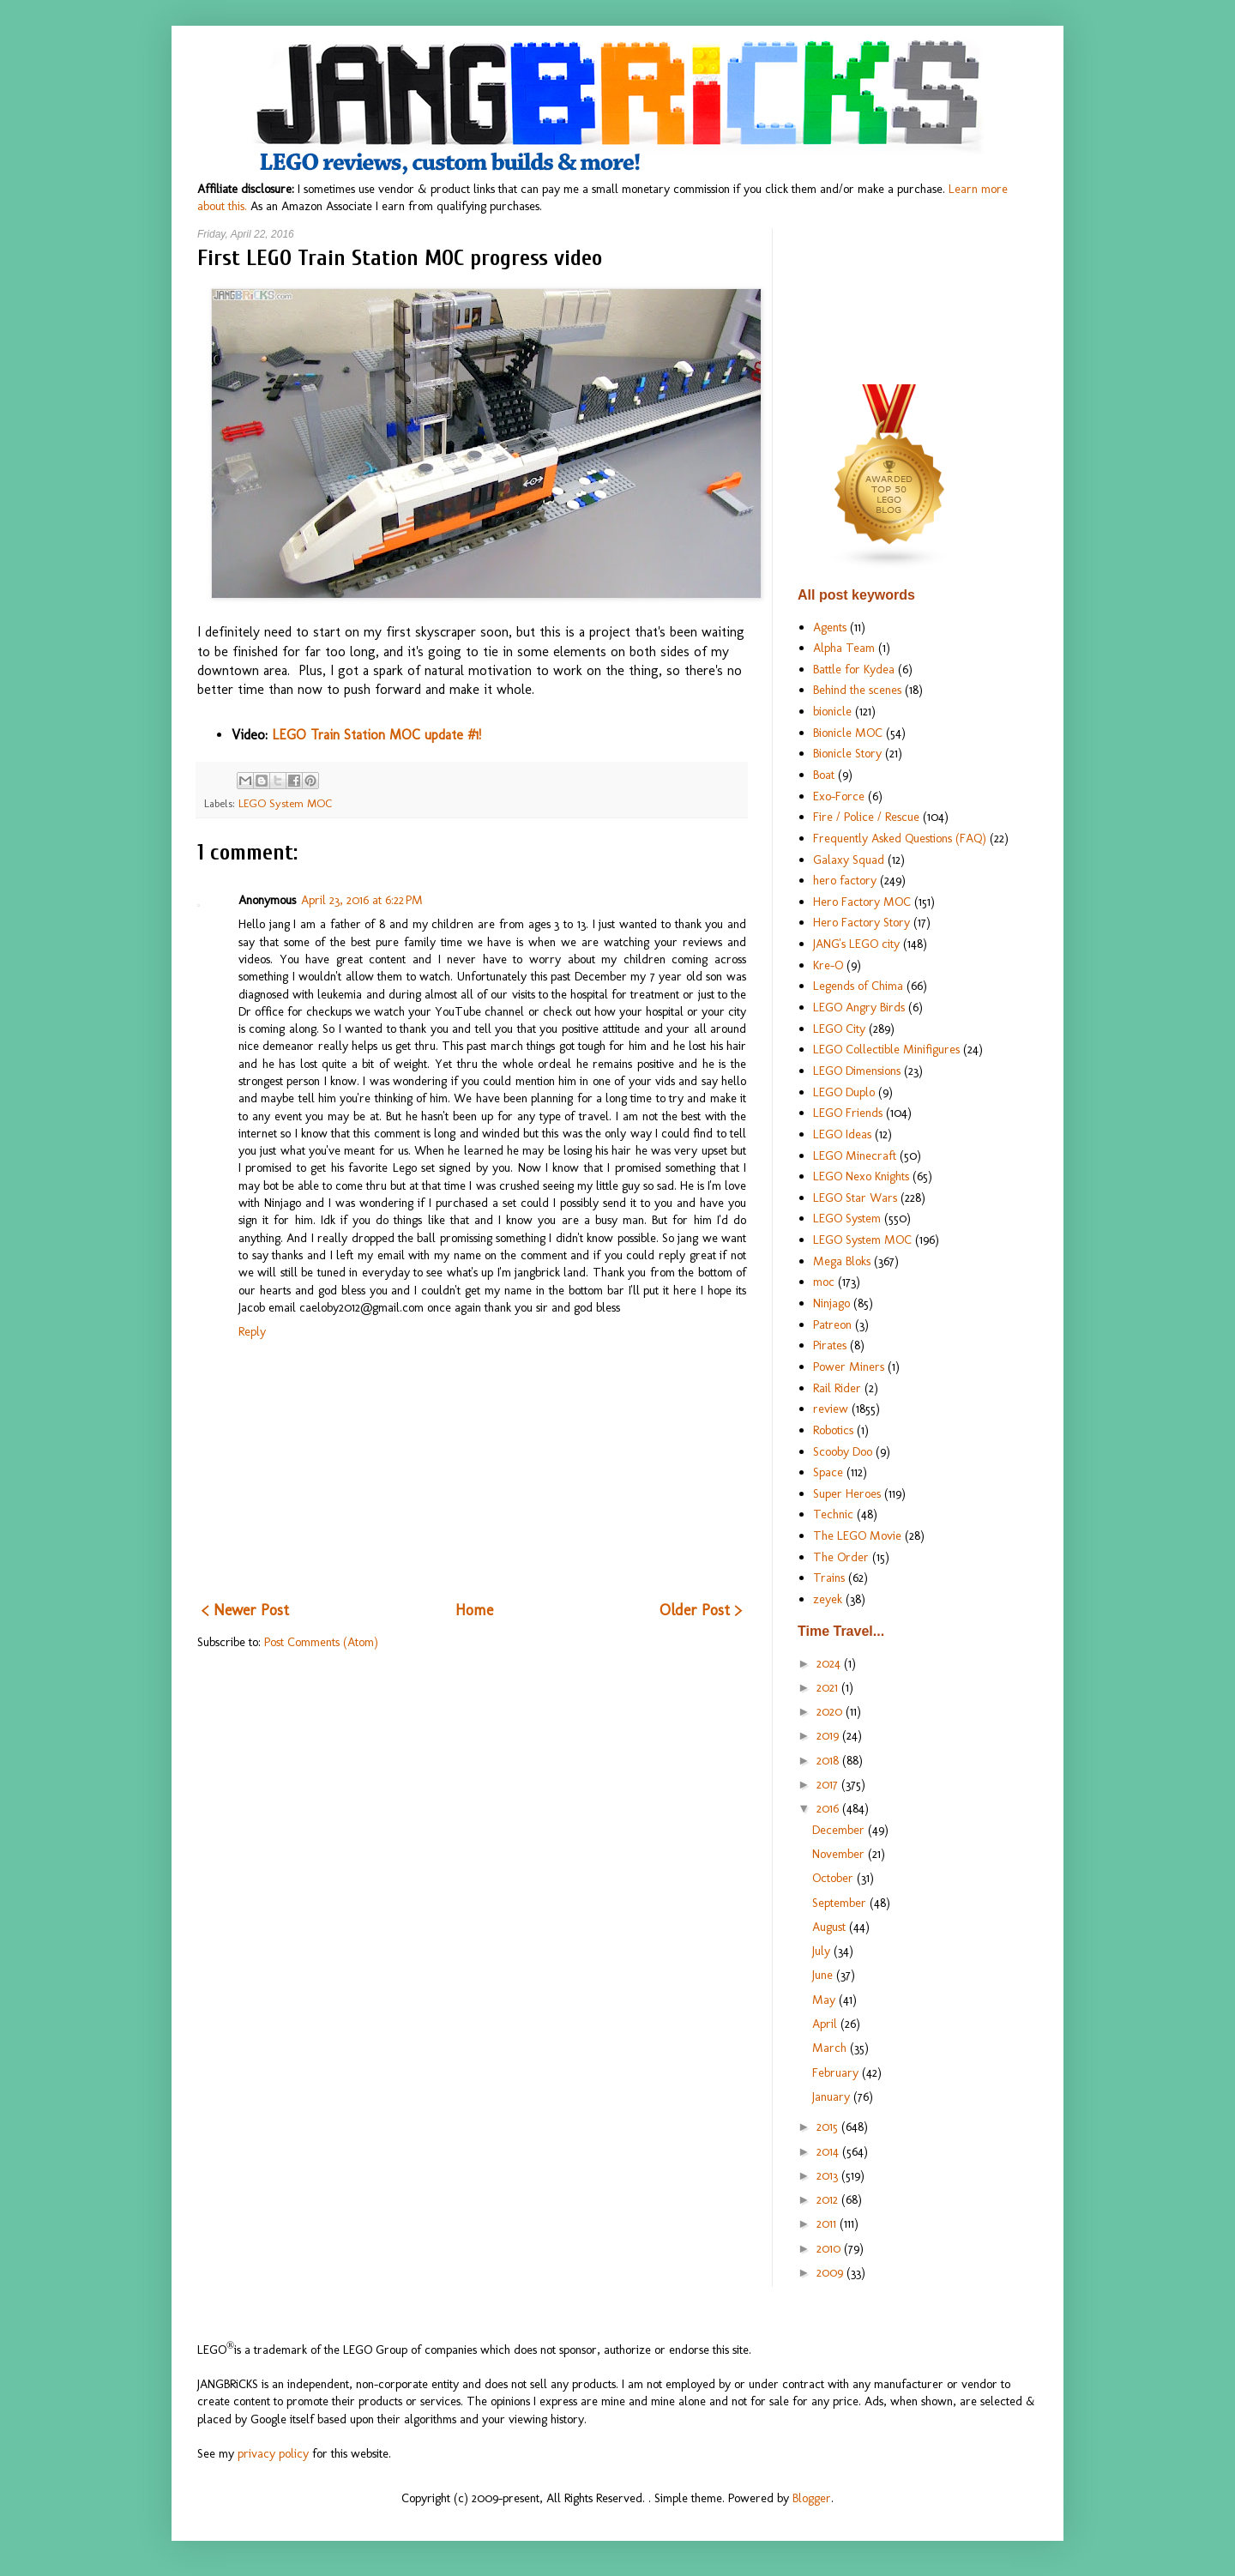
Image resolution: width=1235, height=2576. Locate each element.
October (834, 1877)
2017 (828, 1784)
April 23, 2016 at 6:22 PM (362, 900)
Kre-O (828, 965)
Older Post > (701, 1610)
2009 (831, 2272)
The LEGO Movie (857, 1535)
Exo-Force (838, 796)
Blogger (811, 2498)
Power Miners (848, 1366)
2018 (829, 1760)
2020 (831, 1711)
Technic (833, 1514)
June (824, 1974)
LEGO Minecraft (854, 1155)
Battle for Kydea (854, 669)
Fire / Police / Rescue (866, 816)
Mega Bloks (842, 1261)
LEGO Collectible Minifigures (886, 1049)
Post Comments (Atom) (321, 1642)
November (840, 1853)
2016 (829, 1808)
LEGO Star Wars (855, 1197)
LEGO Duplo (844, 1092)
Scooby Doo (842, 1451)
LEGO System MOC (285, 803)
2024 (830, 1663)
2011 (828, 2223)
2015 (828, 2126)
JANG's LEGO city (856, 943)
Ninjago (831, 1303)
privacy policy (273, 2453)
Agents (829, 627)
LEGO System (847, 1218)
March (831, 2047)
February (837, 2072)
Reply (252, 1331)
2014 (829, 2151)
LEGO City (839, 1028)
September (841, 1902)
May (825, 1999)
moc (823, 1281)
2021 (828, 1687)
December (840, 1829)
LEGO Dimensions (857, 1070)
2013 (828, 2175)
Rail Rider (837, 1388)
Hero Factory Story (861, 922)
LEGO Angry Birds (859, 1007)
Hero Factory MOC (862, 901)
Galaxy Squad (848, 859)
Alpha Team (844, 647)
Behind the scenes (857, 689)
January (832, 2096)
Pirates (829, 1345)
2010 (830, 2248)
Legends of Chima (858, 985)
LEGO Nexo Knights (861, 1176)
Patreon (832, 1324)
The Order (841, 1557)
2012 (828, 2199)
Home (474, 1610)
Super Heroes (847, 1493)
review (830, 1408)
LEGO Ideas (842, 1134)
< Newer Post (245, 1610)
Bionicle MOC (848, 732)
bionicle (832, 711)
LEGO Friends (848, 1112)
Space (828, 1472)
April (826, 2023)
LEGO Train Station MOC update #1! (376, 735)
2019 (829, 1735)
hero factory (845, 880)
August (830, 1926)
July (823, 1950)
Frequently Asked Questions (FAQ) (899, 838)
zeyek (827, 1599)
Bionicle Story (847, 753)
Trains (829, 1577)
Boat (823, 774)
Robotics (833, 1430)
